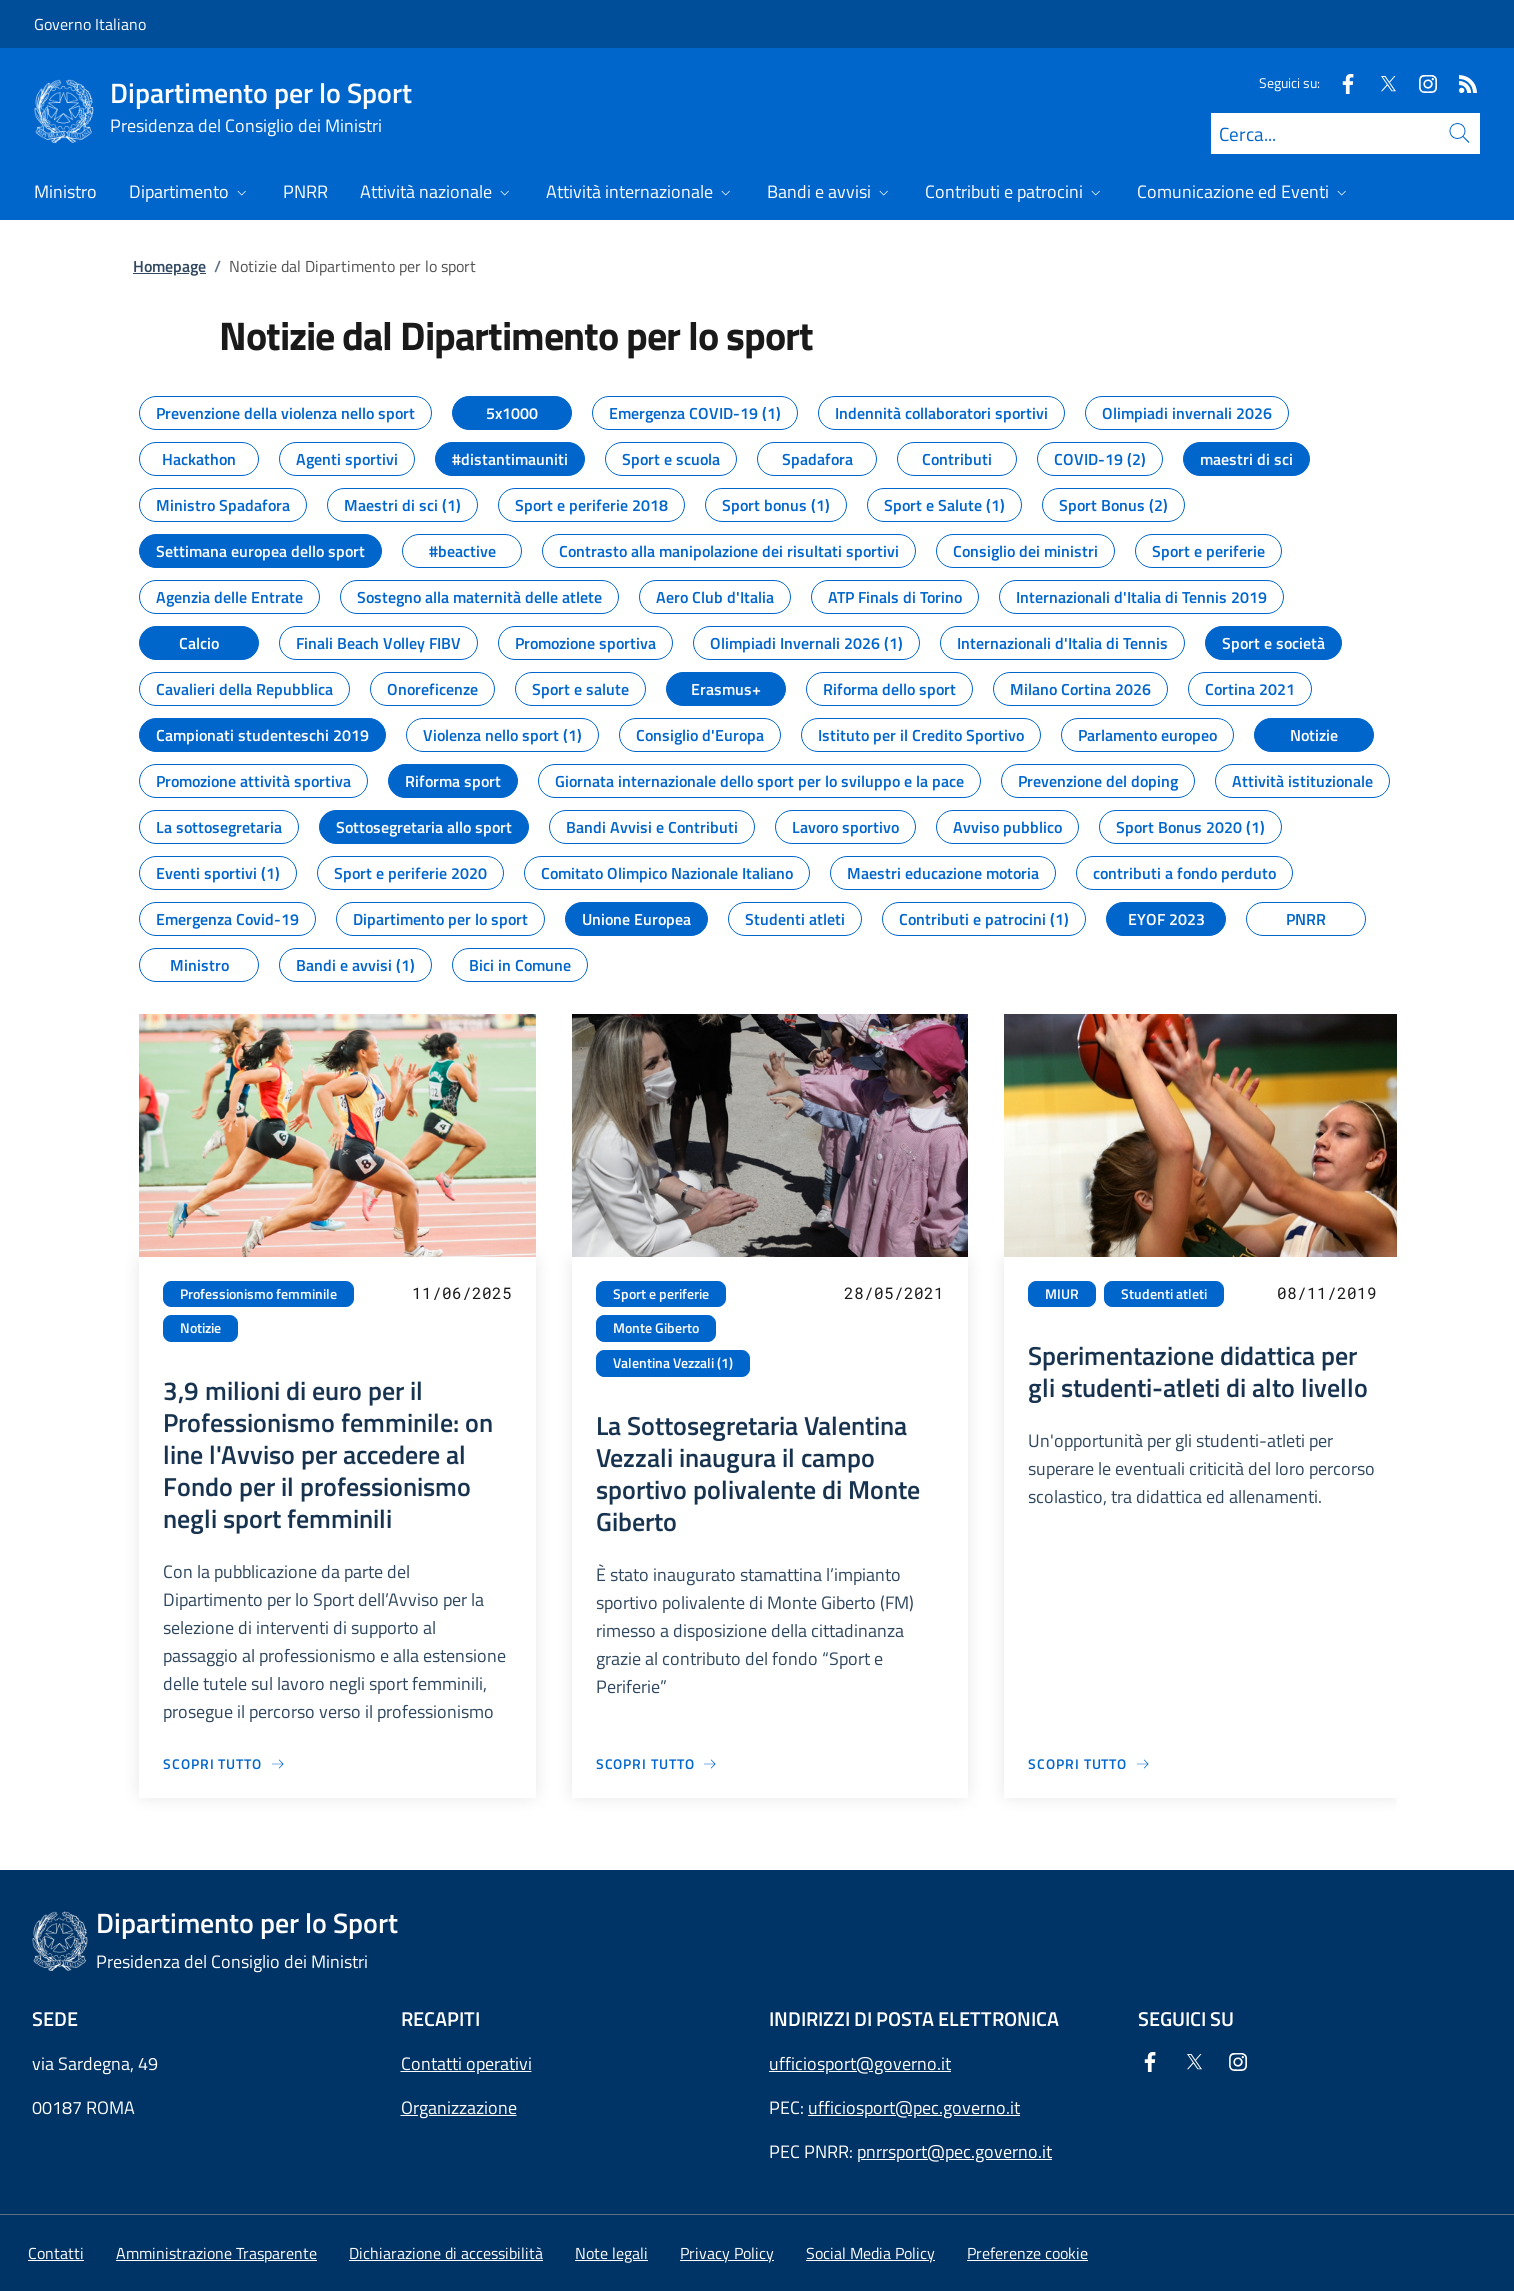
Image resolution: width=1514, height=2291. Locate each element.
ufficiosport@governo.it (860, 2063)
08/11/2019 (1327, 1292)
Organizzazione (459, 2107)
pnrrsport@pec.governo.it (954, 2151)
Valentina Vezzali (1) (673, 1363)
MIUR (1062, 1294)
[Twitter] (1380, 82)
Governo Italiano (90, 24)
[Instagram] (1420, 82)
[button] (1027, 2253)
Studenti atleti (1164, 1294)
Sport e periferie (661, 1294)
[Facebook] (1340, 82)
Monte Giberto (656, 1328)
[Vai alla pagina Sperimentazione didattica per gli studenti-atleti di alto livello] (1089, 1763)
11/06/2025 (462, 1292)
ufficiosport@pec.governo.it (914, 2107)
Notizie (200, 1328)
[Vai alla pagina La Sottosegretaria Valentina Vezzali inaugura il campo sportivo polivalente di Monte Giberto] (657, 1763)
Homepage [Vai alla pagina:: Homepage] (169, 266)
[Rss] (1460, 82)
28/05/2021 (894, 1292)
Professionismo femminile (258, 1294)
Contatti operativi (466, 2063)
